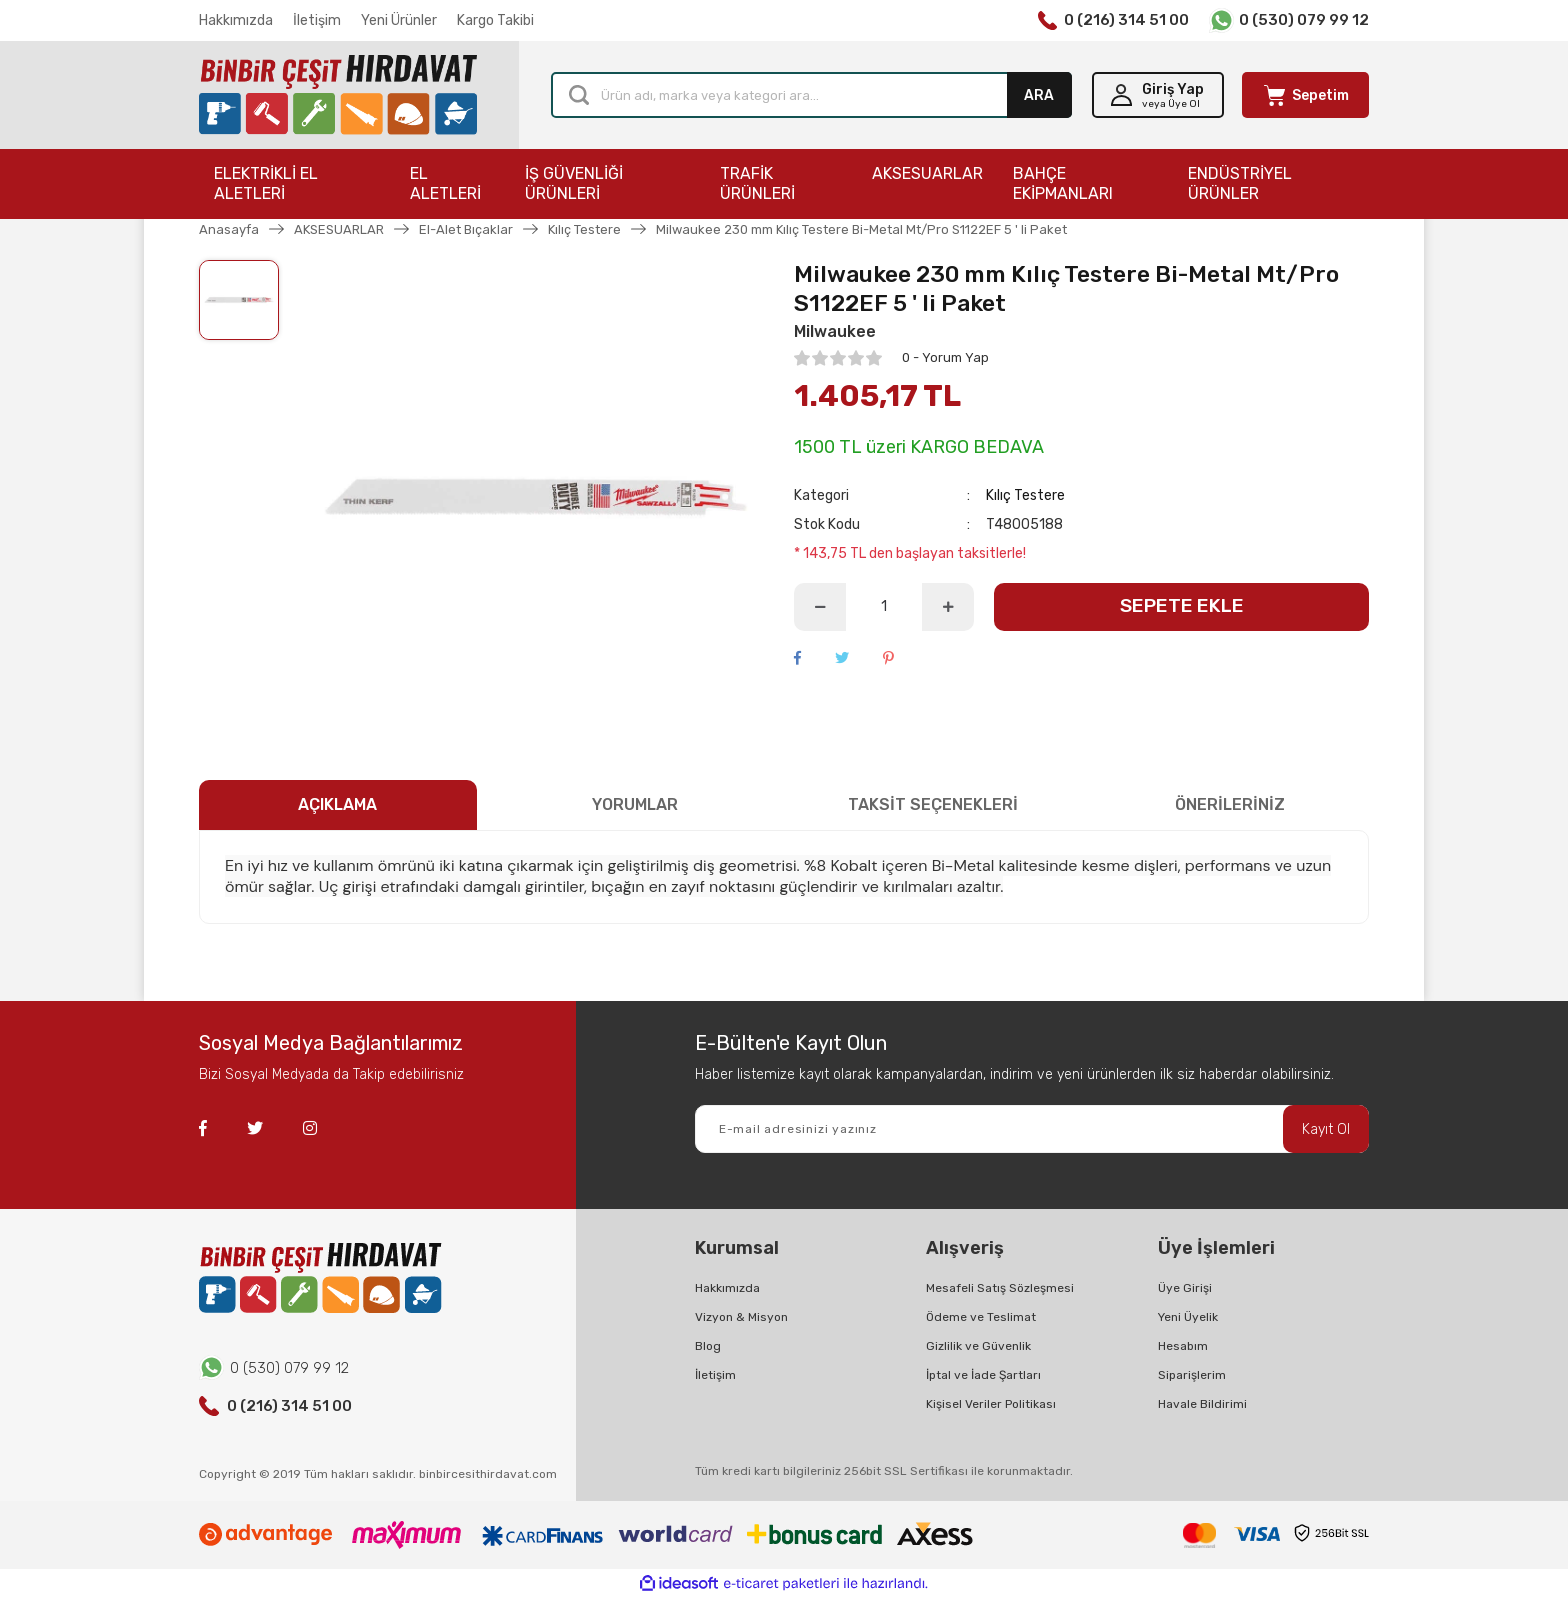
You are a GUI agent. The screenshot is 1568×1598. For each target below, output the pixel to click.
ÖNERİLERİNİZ (1230, 804)
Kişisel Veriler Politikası (991, 1404)
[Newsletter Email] (1032, 1129)
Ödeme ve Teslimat (981, 1317)
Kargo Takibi (495, 20)
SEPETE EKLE (1182, 605)
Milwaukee (835, 331)
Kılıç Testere (1025, 495)
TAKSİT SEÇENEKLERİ (933, 804)
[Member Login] (1158, 95)
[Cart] (1305, 95)
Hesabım (1183, 1346)
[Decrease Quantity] (820, 607)
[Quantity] (884, 607)
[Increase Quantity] (948, 607)
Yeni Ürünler (399, 20)
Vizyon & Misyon (741, 1317)
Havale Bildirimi (1202, 1404)
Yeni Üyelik (1188, 1317)
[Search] (811, 95)
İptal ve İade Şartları (983, 1375)
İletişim (317, 20)
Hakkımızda (236, 20)
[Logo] (338, 95)
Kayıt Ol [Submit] (1326, 1129)
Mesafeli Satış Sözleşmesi (1000, 1288)
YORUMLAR (635, 804)
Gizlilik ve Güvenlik (978, 1346)
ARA (1039, 95)
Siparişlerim (1192, 1375)
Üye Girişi (1185, 1288)
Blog (708, 1346)
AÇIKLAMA (337, 804)
